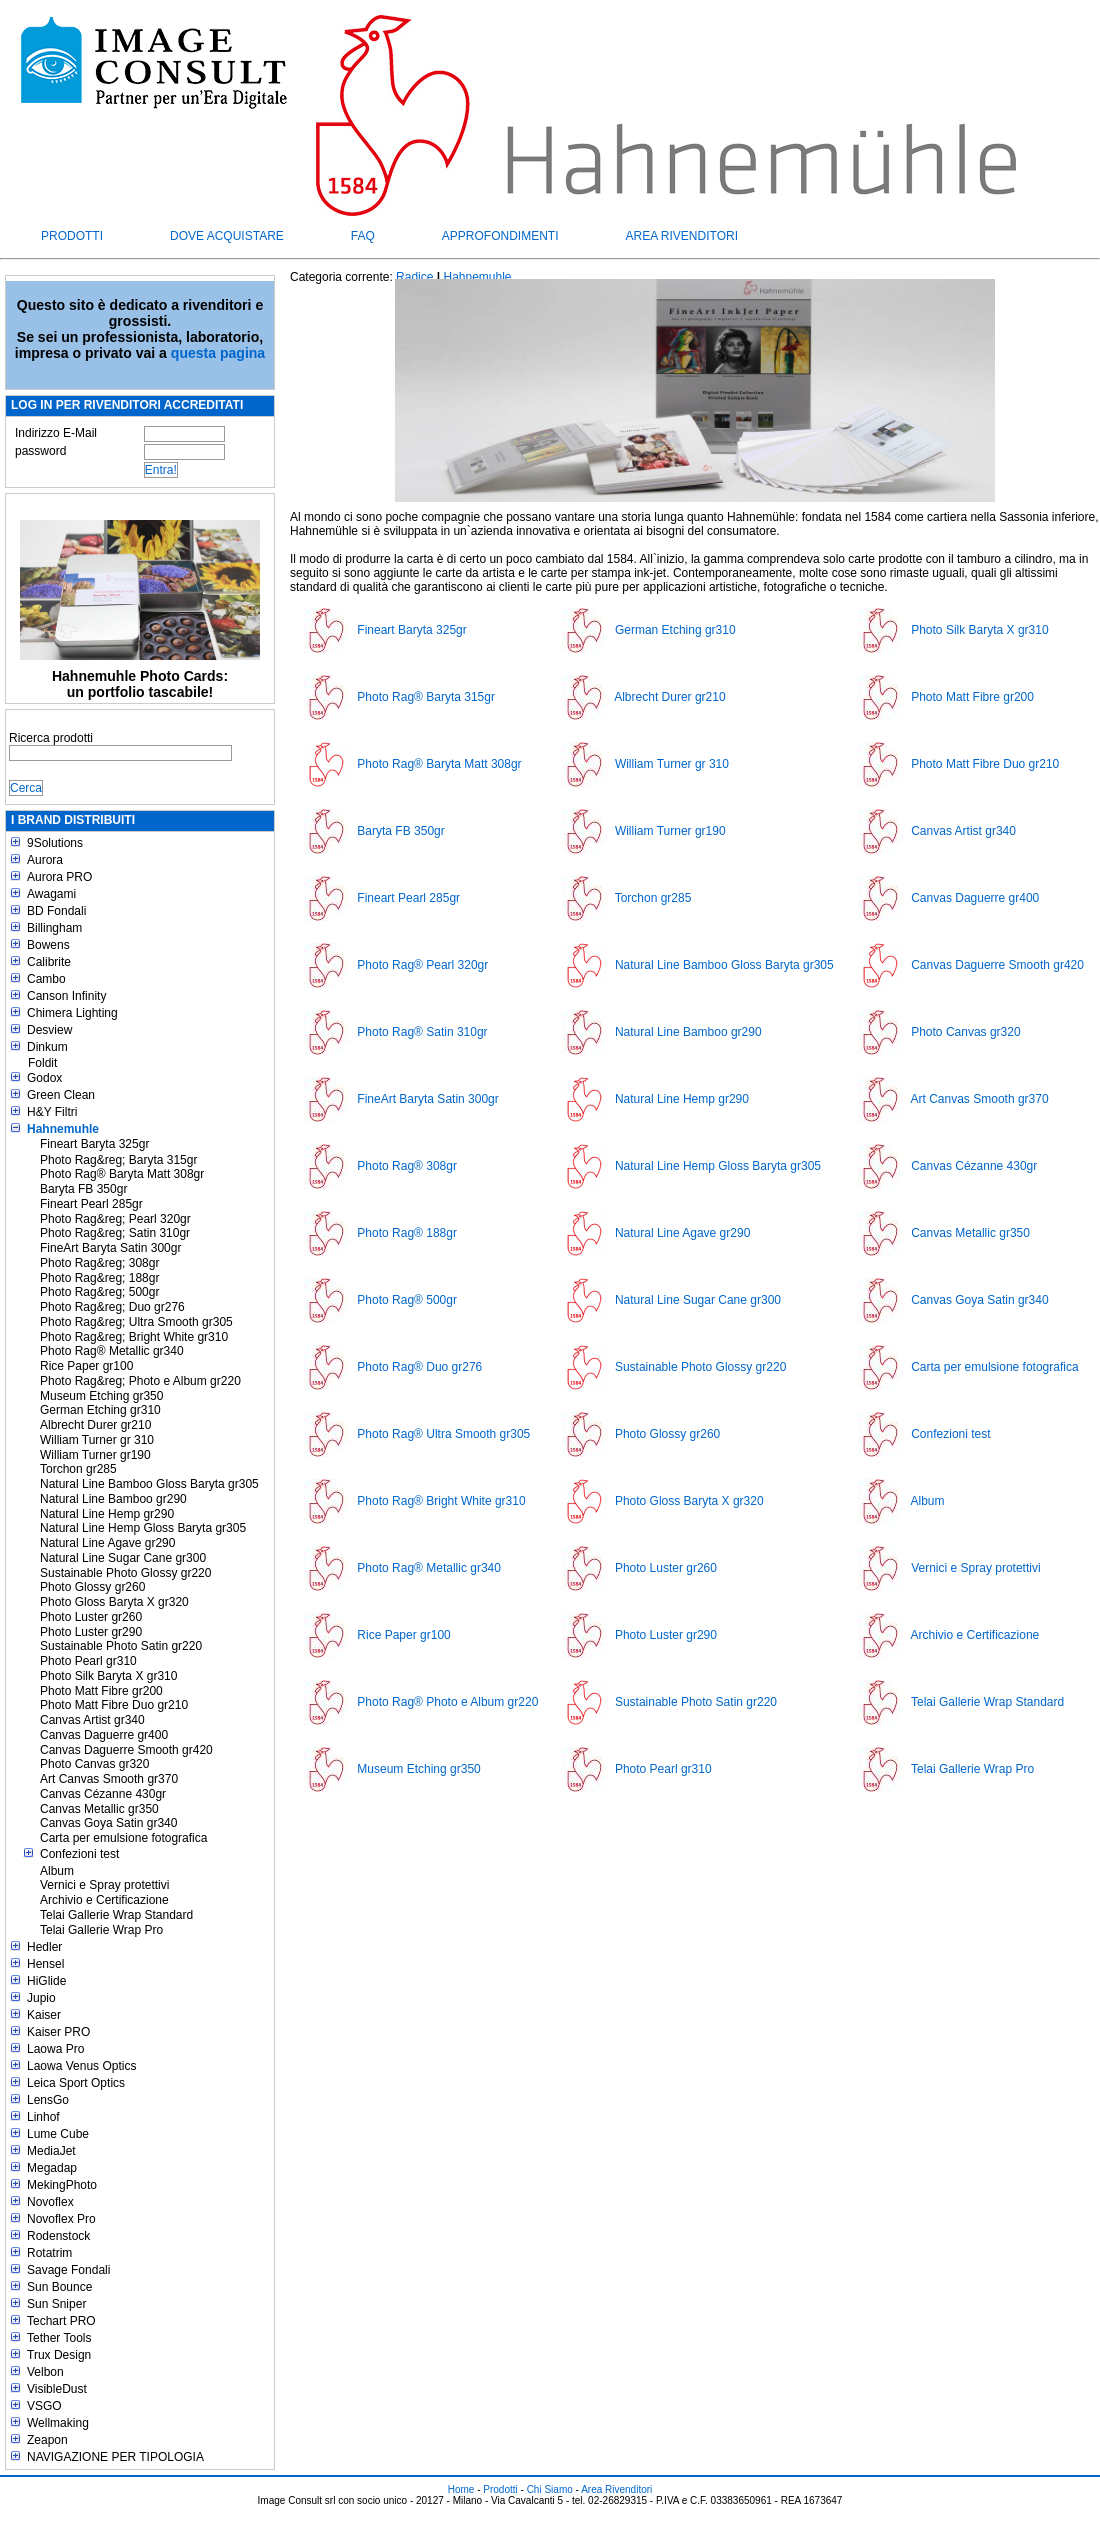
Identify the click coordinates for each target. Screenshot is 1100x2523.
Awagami (51, 894)
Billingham (54, 928)
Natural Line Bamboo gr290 (113, 1499)
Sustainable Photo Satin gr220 (121, 1646)
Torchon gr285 (78, 1469)
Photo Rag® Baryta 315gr (426, 697)
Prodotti (72, 236)
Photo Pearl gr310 (88, 1661)
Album (57, 1871)
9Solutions (55, 843)
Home (461, 2489)
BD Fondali (56, 911)
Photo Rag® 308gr (407, 1166)
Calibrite (49, 962)
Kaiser (44, 2015)
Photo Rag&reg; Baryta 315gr (118, 1160)
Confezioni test (79, 1854)
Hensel (45, 1964)
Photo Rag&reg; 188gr (99, 1278)
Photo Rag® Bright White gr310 (441, 1501)
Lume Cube (58, 2134)
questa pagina (218, 353)
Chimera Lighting (72, 1013)
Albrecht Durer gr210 (95, 1425)
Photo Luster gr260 (91, 1617)
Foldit (42, 1063)
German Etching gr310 (100, 1410)
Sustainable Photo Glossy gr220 (125, 1573)
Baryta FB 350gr (83, 1189)
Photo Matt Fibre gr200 (101, 1691)
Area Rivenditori (682, 236)
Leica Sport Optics (76, 2083)
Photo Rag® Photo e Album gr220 (447, 1702)
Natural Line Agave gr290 (107, 1543)
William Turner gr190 (95, 1455)
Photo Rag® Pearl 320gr (422, 965)
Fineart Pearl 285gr (91, 1204)
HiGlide (46, 1981)
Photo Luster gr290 (91, 1632)
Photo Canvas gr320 (94, 1764)
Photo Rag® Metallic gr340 (112, 1351)
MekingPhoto (62, 2185)
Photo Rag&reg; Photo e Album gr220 (140, 1381)
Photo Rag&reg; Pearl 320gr (115, 1219)
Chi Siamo (550, 2489)
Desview (49, 1030)
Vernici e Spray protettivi (104, 1885)
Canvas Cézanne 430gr (103, 1794)
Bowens (48, 945)
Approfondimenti (500, 236)
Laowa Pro (55, 2049)
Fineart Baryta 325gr (94, 1144)
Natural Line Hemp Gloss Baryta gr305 (143, 1528)
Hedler (44, 1947)
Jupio (41, 1998)
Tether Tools (59, 2338)
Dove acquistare (227, 236)
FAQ (363, 236)
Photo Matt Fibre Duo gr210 (114, 1705)
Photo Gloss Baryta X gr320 (114, 1602)
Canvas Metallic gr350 (99, 1809)
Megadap (52, 2168)
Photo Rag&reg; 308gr (99, 1263)
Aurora (45, 860)
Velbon (45, 2372)
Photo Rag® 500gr (407, 1300)
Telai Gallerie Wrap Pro (101, 1930)
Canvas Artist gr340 (92, 1720)
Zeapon (47, 2440)
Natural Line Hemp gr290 (107, 1514)
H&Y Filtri (52, 1112)
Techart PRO (61, 2321)
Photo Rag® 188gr (407, 1233)
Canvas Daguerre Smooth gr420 (126, 1750)
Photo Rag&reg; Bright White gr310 (134, 1337)
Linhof (43, 2117)
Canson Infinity (66, 996)
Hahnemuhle (63, 1129)
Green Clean (61, 1095)
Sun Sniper (56, 2304)
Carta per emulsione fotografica (123, 1838)
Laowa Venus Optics (81, 2066)
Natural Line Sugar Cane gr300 (123, 1558)
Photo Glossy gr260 (92, 1587)
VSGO (44, 2406)
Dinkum (47, 1047)
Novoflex (50, 2202)
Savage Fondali (68, 2270)
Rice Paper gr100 (86, 1366)
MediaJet (51, 2151)
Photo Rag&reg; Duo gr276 (112, 1307)
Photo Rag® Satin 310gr (422, 1032)
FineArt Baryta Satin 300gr (110, 1248)
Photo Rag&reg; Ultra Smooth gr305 (136, 1322)
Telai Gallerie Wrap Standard (116, 1915)
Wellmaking (58, 2423)
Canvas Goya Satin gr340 (108, 1823)
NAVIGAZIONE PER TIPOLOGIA (115, 2457)
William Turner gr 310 (97, 1440)
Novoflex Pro (61, 2219)
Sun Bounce (59, 2287)
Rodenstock (58, 2236)
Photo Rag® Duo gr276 (419, 1367)
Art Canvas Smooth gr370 (109, 1779)
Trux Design (59, 2355)
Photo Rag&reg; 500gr (99, 1292)
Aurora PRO (59, 877)
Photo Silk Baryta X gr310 (108, 1676)
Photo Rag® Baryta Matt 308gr (122, 1174)
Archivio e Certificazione (104, 1900)
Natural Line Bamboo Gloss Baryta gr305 (149, 1484)
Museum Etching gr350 (101, 1396)
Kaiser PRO (58, 2032)
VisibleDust (57, 2389)
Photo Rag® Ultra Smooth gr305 (443, 1434)
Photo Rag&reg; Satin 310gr (115, 1233)
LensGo (48, 2100)
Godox (44, 1078)
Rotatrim (49, 2253)
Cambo (46, 979)
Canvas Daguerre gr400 (104, 1735)
